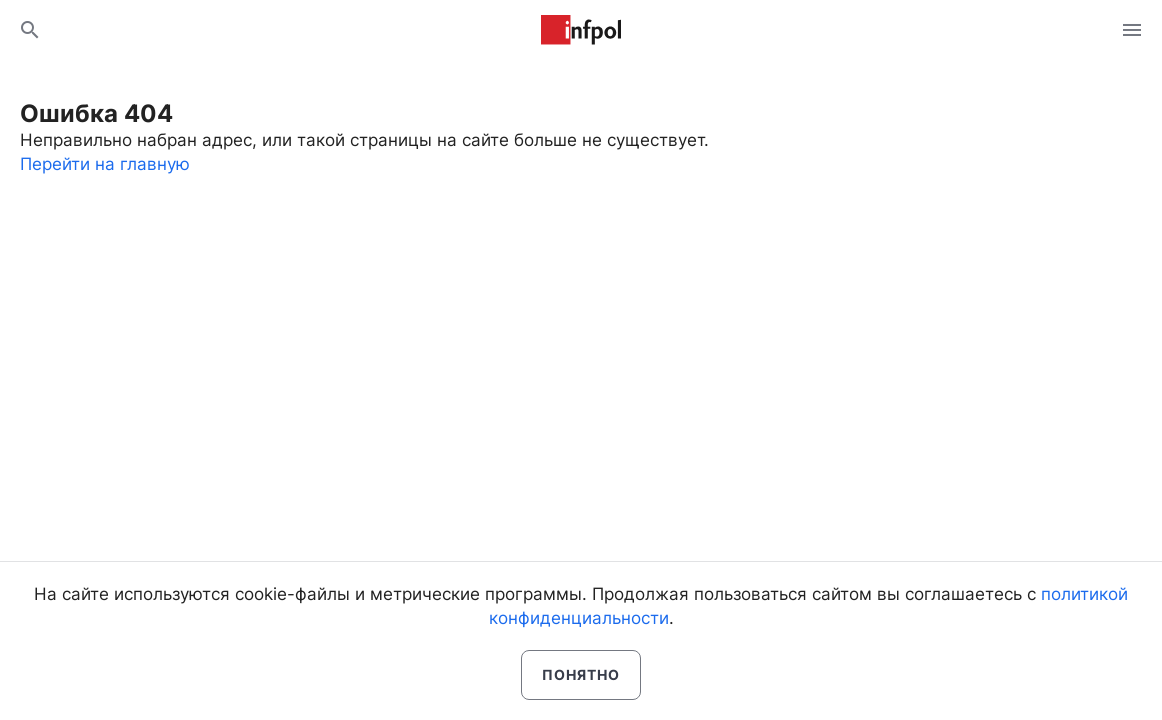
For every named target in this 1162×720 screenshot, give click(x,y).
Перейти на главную (105, 164)
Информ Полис (581, 30)
